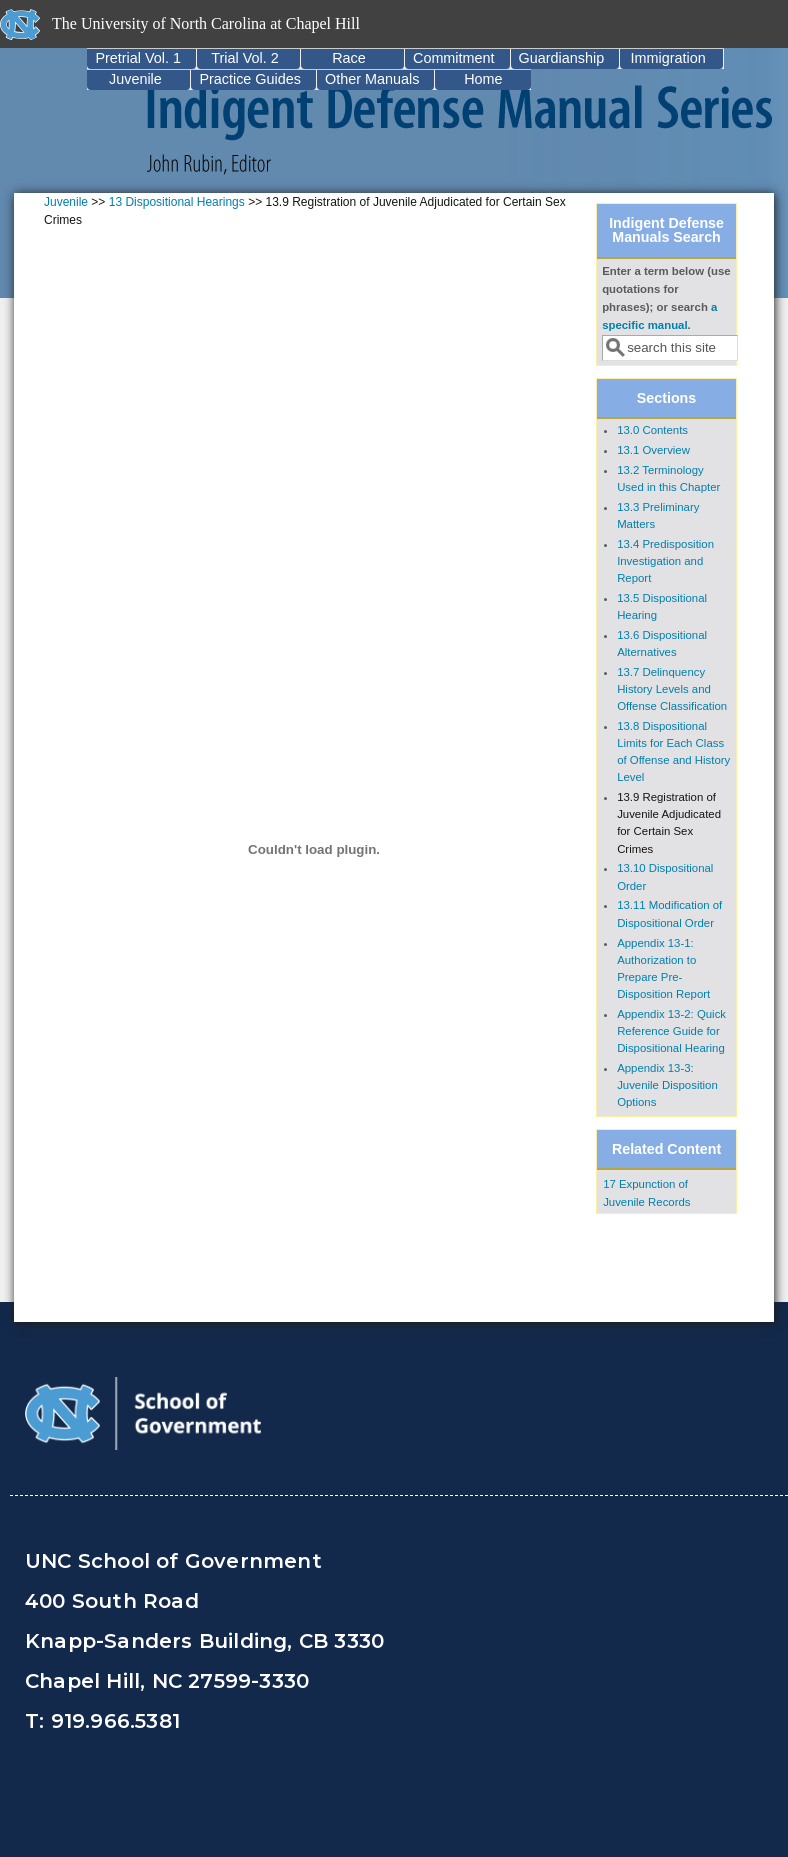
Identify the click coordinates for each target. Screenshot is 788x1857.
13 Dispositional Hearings (177, 202)
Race (349, 58)
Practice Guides (250, 79)
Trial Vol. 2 (244, 58)
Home (483, 79)
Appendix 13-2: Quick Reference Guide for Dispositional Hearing (671, 1031)
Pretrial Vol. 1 (138, 58)
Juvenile (135, 79)
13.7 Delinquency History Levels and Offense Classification (672, 689)
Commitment (454, 58)
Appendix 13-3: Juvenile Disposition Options (667, 1085)
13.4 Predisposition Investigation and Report (665, 561)
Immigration (668, 58)
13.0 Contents (652, 430)
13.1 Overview (653, 450)
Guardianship (562, 58)
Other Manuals (372, 79)
